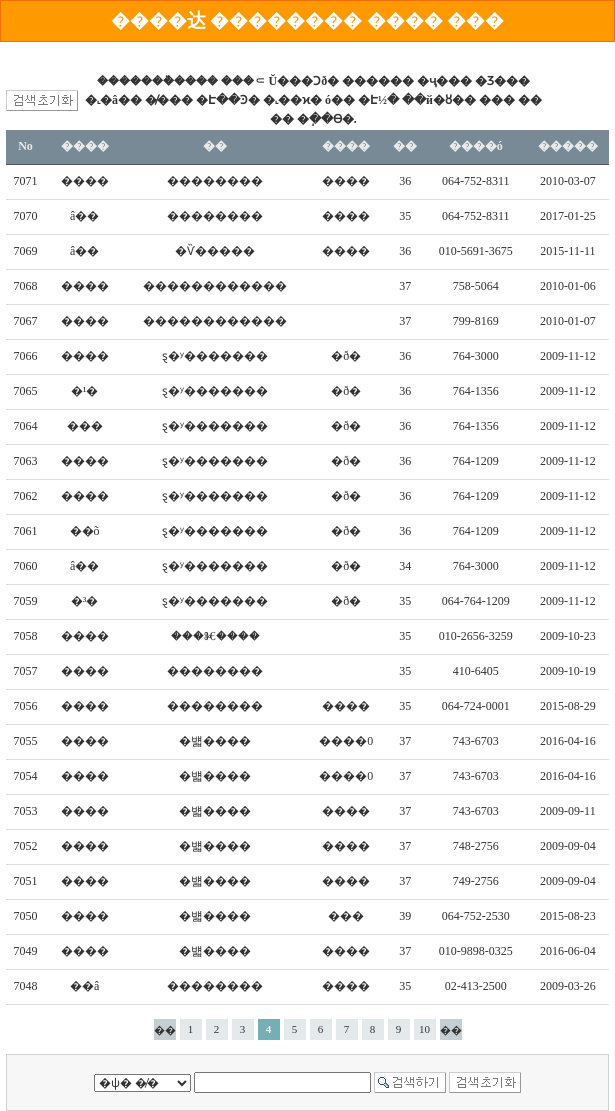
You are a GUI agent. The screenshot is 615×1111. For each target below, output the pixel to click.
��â (84, 986)
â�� (84, 216)
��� (85, 426)
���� (85, 181)
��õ (85, 531)
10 (424, 1029)
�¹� (85, 391)
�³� (85, 601)
